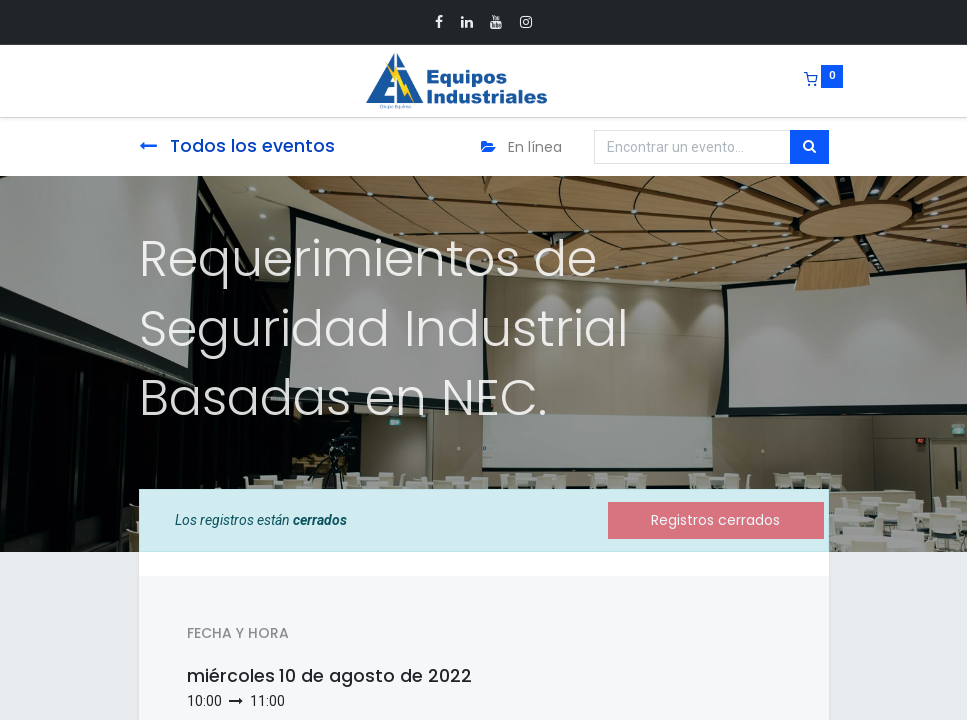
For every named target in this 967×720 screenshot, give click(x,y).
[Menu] (125, 81)
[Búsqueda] (809, 147)
